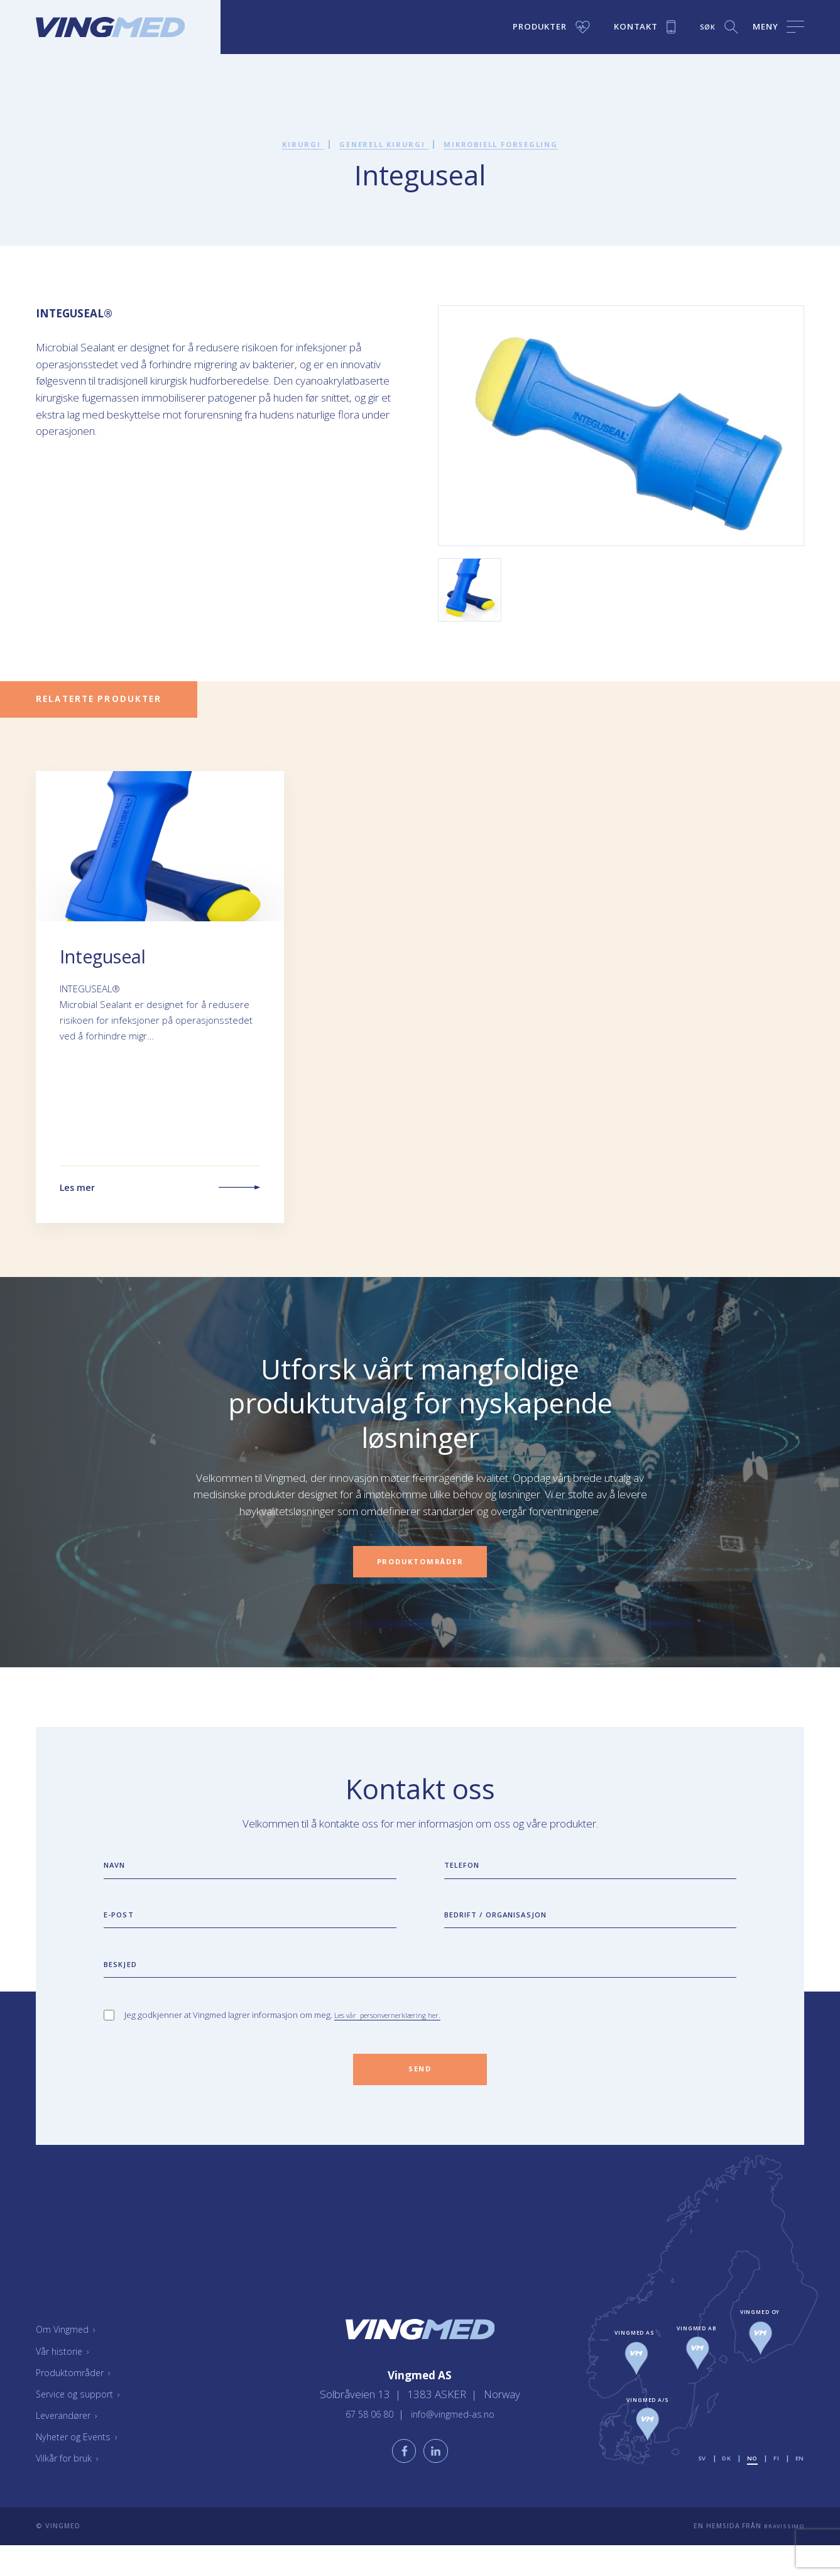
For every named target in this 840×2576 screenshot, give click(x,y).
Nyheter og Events (82, 2467)
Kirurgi (285, 144)
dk (722, 2488)
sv (697, 2488)
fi (775, 2488)
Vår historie (65, 2381)
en (799, 2488)
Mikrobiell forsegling (511, 144)
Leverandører (71, 2445)
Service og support (83, 2424)
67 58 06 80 (365, 2440)
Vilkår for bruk (71, 2489)
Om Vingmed (70, 2359)
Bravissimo (781, 2556)
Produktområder (78, 2403)
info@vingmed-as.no (457, 2440)
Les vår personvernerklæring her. (398, 2040)
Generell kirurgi (376, 144)
